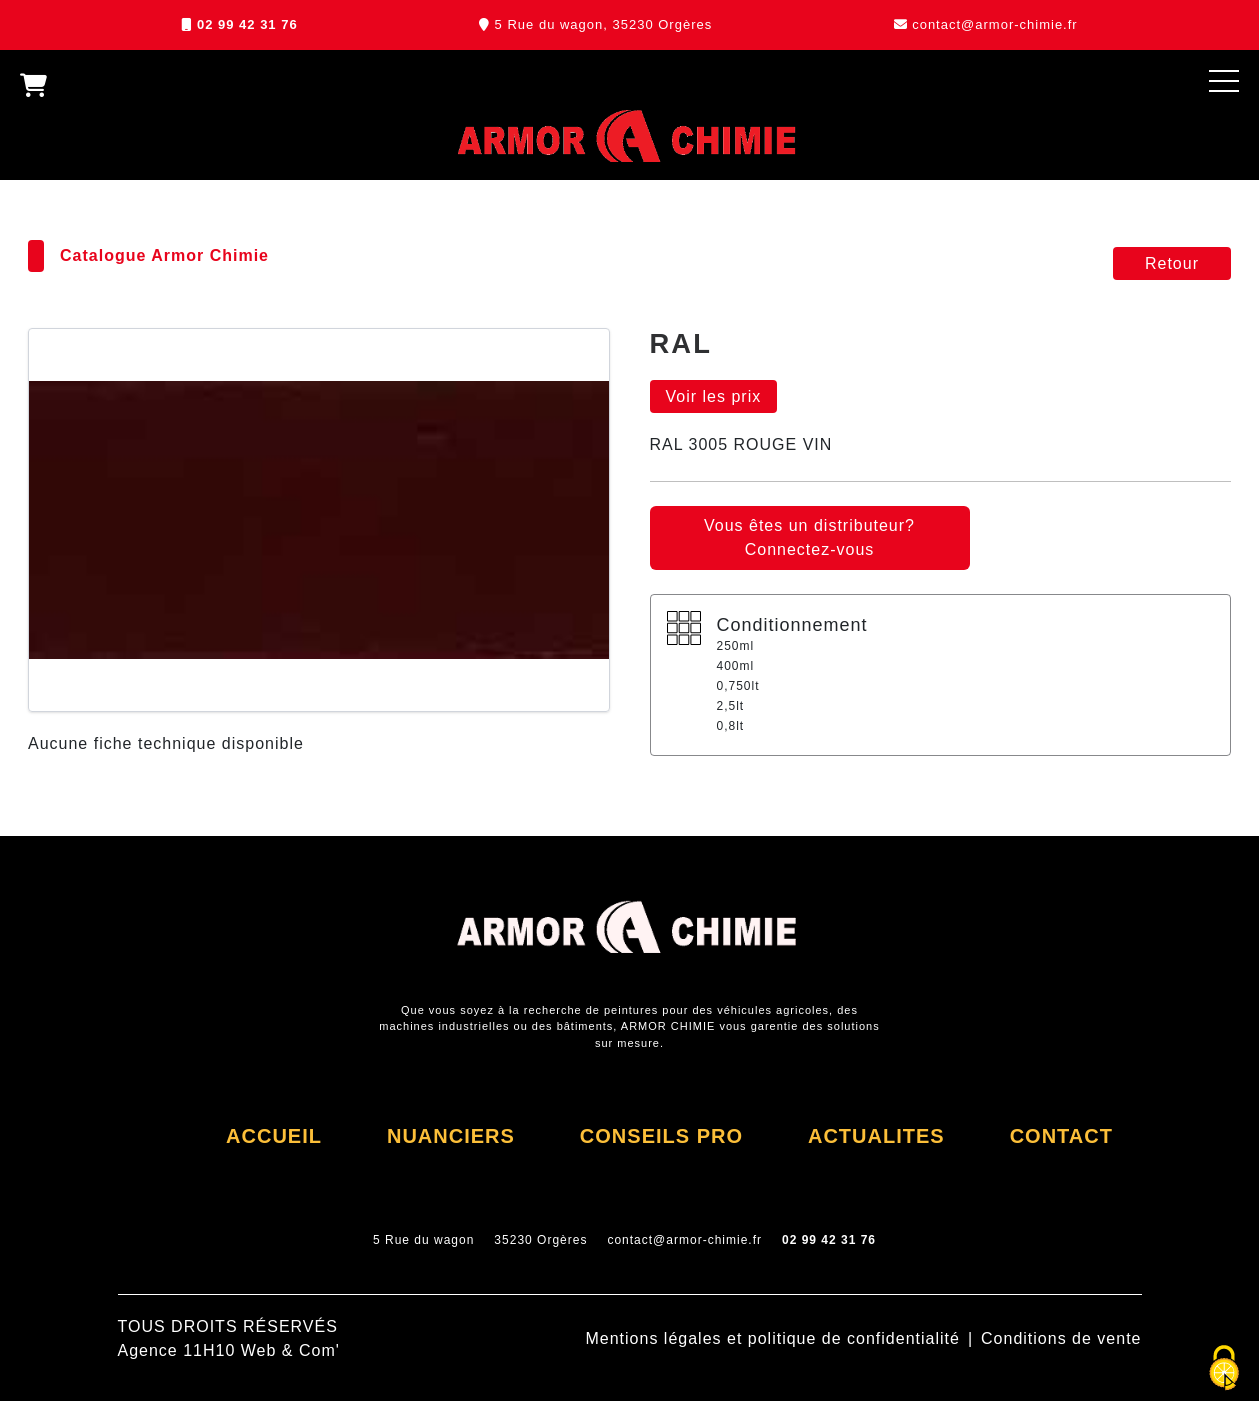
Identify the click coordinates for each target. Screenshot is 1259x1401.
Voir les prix (714, 396)
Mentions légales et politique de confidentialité (772, 1338)
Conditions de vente (1061, 1338)
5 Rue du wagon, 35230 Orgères (604, 24)
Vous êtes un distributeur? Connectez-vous (809, 537)
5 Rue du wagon (423, 1240)
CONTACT (1061, 1136)
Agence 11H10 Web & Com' (229, 1350)
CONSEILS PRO (661, 1136)
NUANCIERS (451, 1136)
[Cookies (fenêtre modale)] (1224, 1368)
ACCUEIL (274, 1136)
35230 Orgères (540, 1240)
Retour (1172, 263)
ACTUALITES (876, 1136)
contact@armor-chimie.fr (995, 24)
